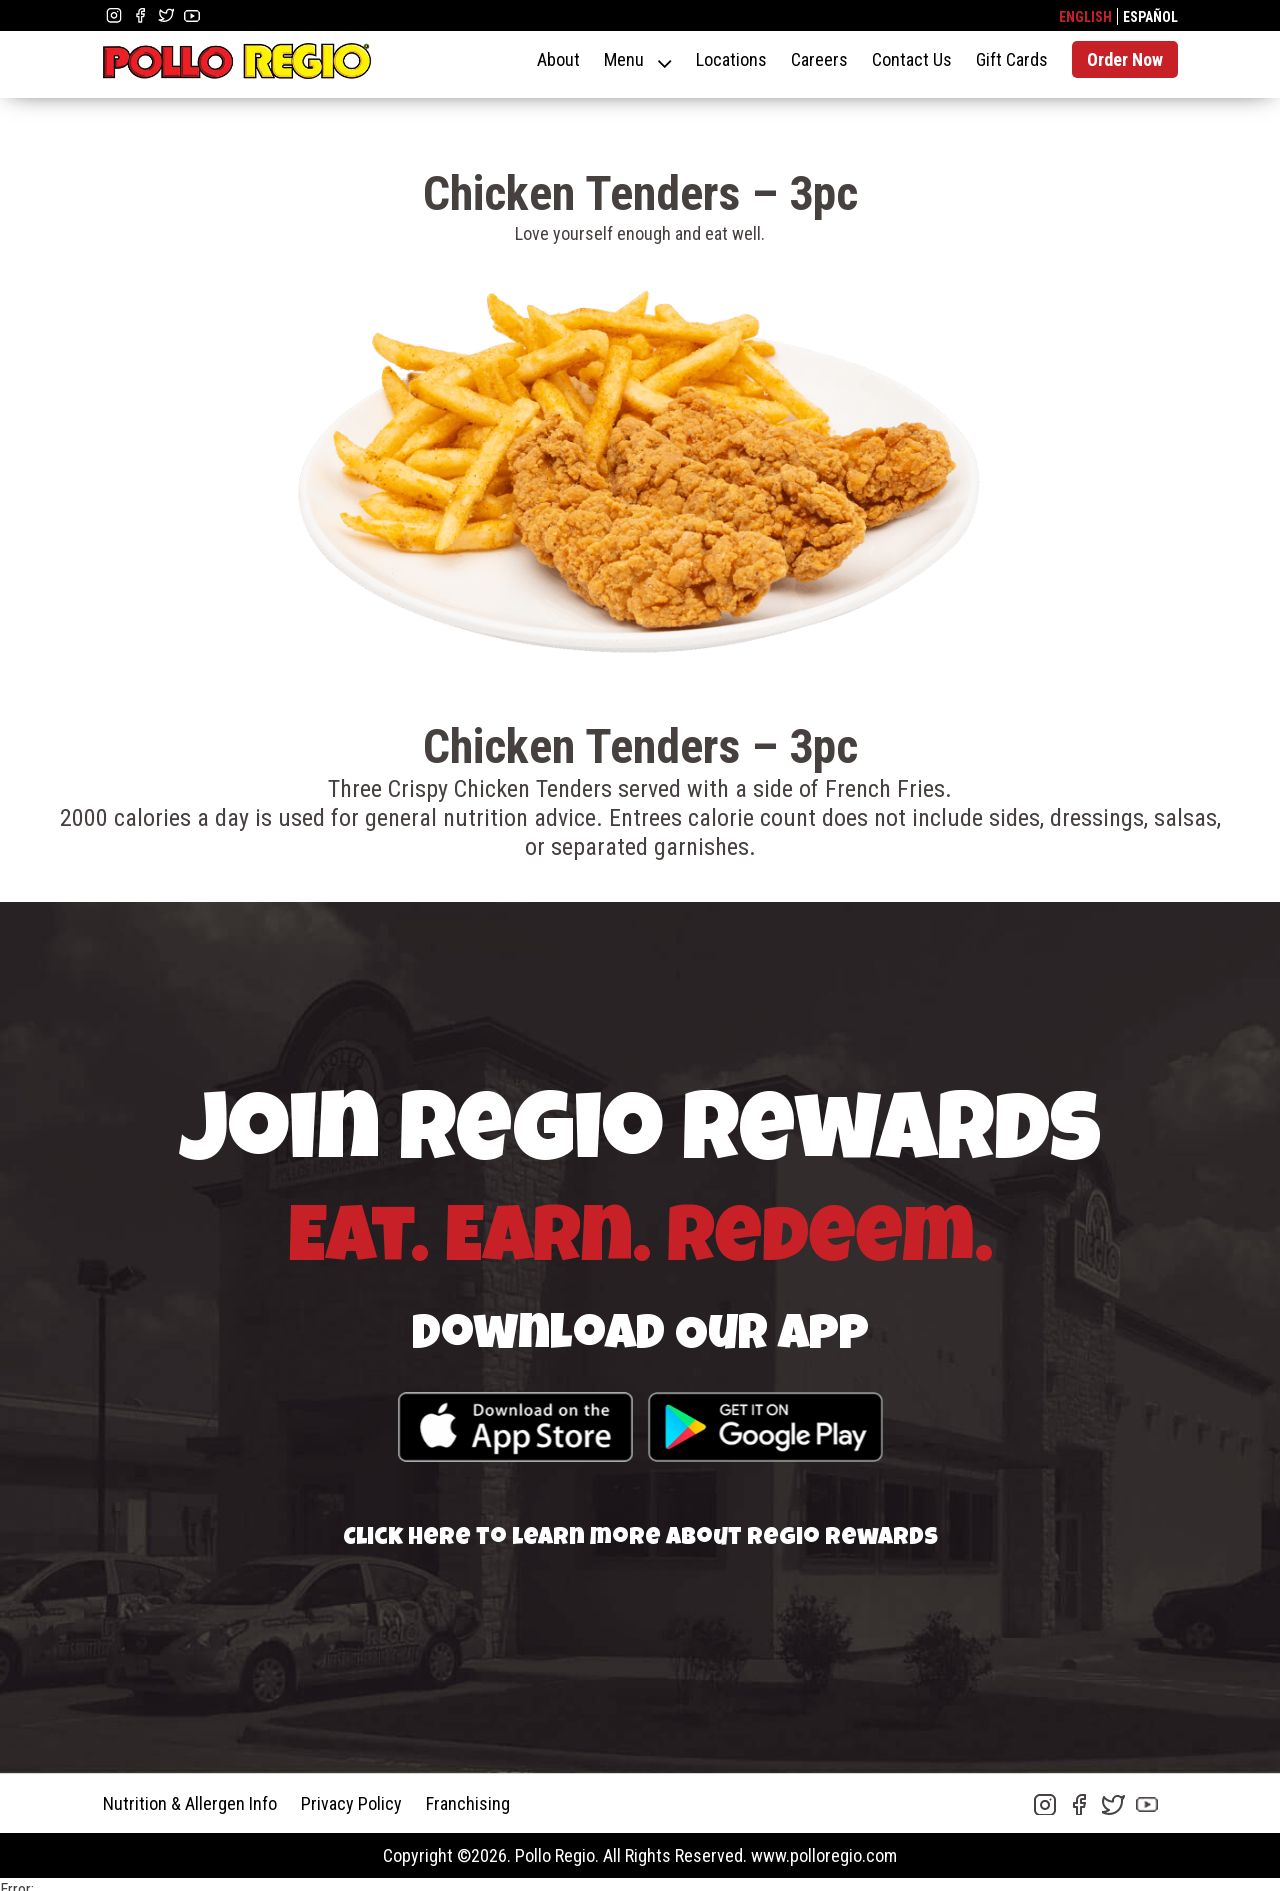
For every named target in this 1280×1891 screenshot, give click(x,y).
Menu (624, 59)
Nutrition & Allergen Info (190, 1803)
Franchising (468, 1803)
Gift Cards (1012, 59)
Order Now (1125, 59)
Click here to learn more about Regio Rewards (640, 1539)
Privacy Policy (351, 1803)
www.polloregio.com (824, 1855)
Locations (731, 59)
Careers (819, 59)
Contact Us (912, 59)
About (558, 59)
